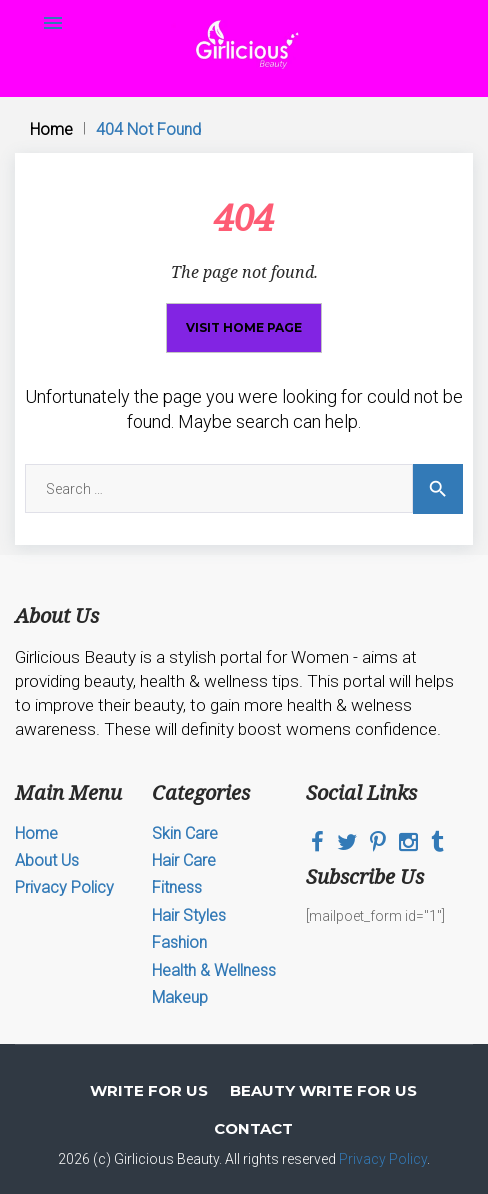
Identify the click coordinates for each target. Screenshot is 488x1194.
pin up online (237, 0)
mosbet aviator (17, 0)
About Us (47, 860)
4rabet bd (130, 0)
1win (1, 0)
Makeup (180, 997)
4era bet (137, 0)
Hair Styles (189, 915)
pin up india (156, 0)
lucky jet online (345, 0)
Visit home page (244, 327)
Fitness (177, 887)
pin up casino (209, 0)
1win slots (27, 0)
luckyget (177, 0)
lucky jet (283, 0)
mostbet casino (302, 0)
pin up (269, 0)
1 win (4, 0)
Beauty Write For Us (323, 1090)
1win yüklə (368, 0)
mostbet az (85, 0)
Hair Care (184, 860)
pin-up (46, 0)
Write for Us (149, 1090)
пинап (33, 0)
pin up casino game (96, 0)
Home (51, 129)
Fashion (179, 942)
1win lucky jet (321, 0)
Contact (253, 1128)
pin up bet (106, 0)
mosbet (9, 0)
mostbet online (220, 0)
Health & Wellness (214, 970)
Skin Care (185, 833)
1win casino (52, 0)
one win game (200, 0)
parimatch (59, 0)
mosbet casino (115, 0)
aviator (65, 0)
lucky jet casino (146, 0)
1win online (312, 0)
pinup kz (163, 0)
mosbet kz (40, 0)
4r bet (73, 0)
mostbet (169, 0)
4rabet (374, 0)
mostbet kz (253, 0)
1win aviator (275, 0)
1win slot (245, 0)
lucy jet (355, 0)
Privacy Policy (64, 887)
